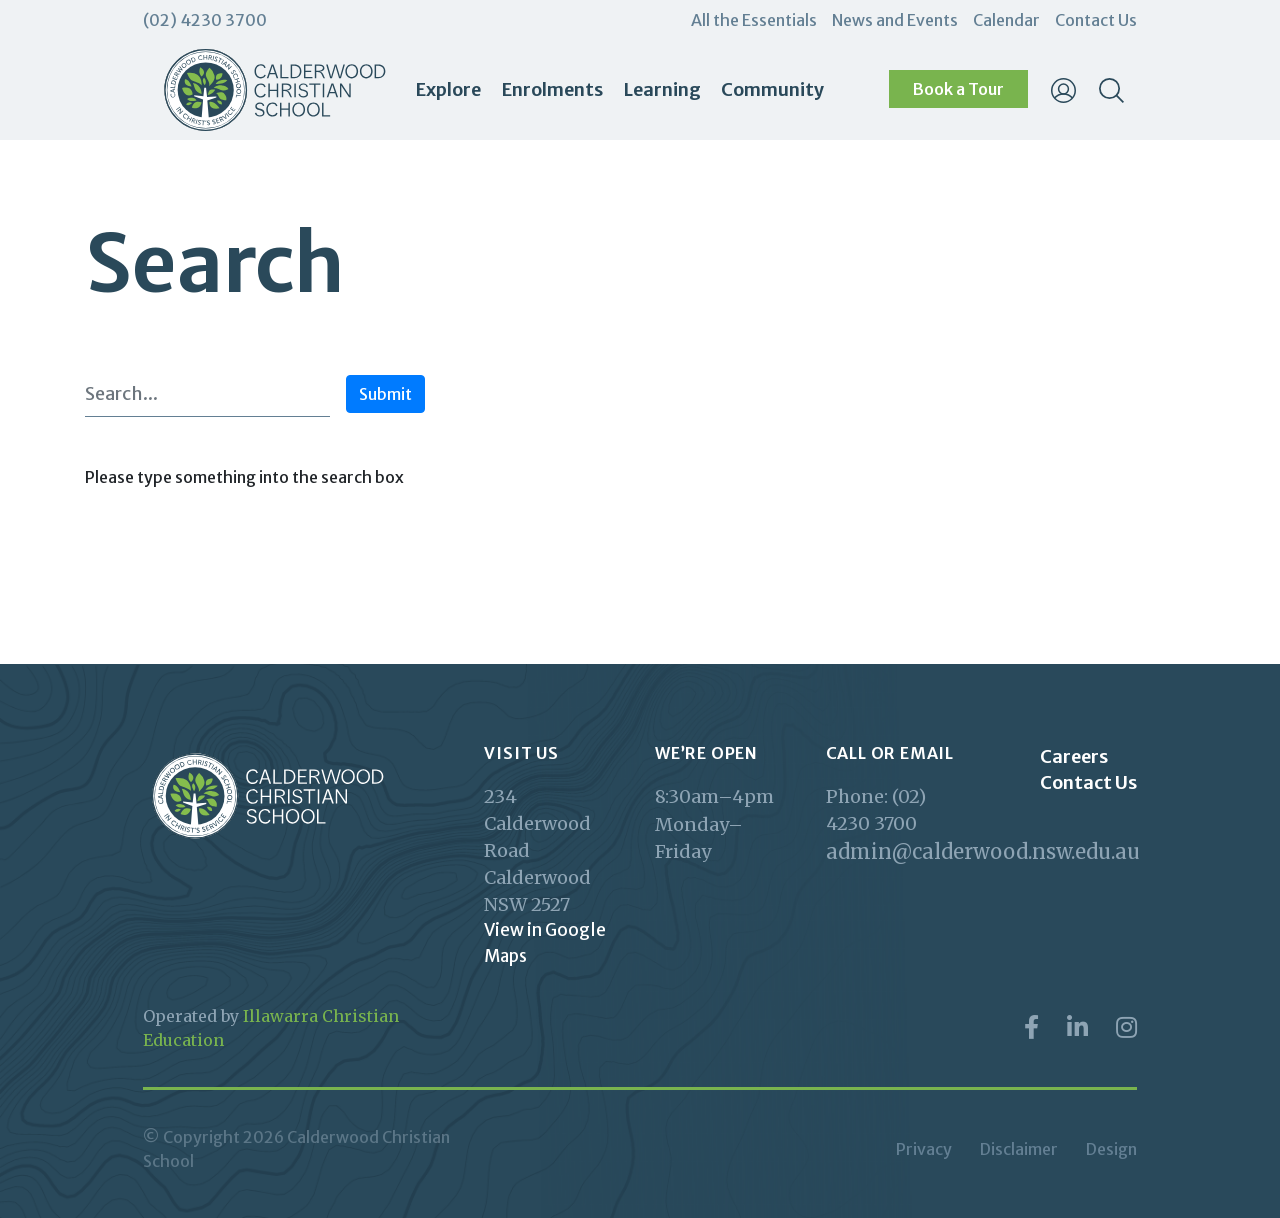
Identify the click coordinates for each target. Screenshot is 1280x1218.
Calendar (1006, 20)
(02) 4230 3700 (205, 20)
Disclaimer (1019, 1149)
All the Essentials (754, 20)
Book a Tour (958, 89)
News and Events (895, 20)
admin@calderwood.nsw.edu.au (896, 851)
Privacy (924, 1149)
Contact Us (1096, 20)
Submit (385, 394)
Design (1111, 1149)
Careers (1074, 756)
